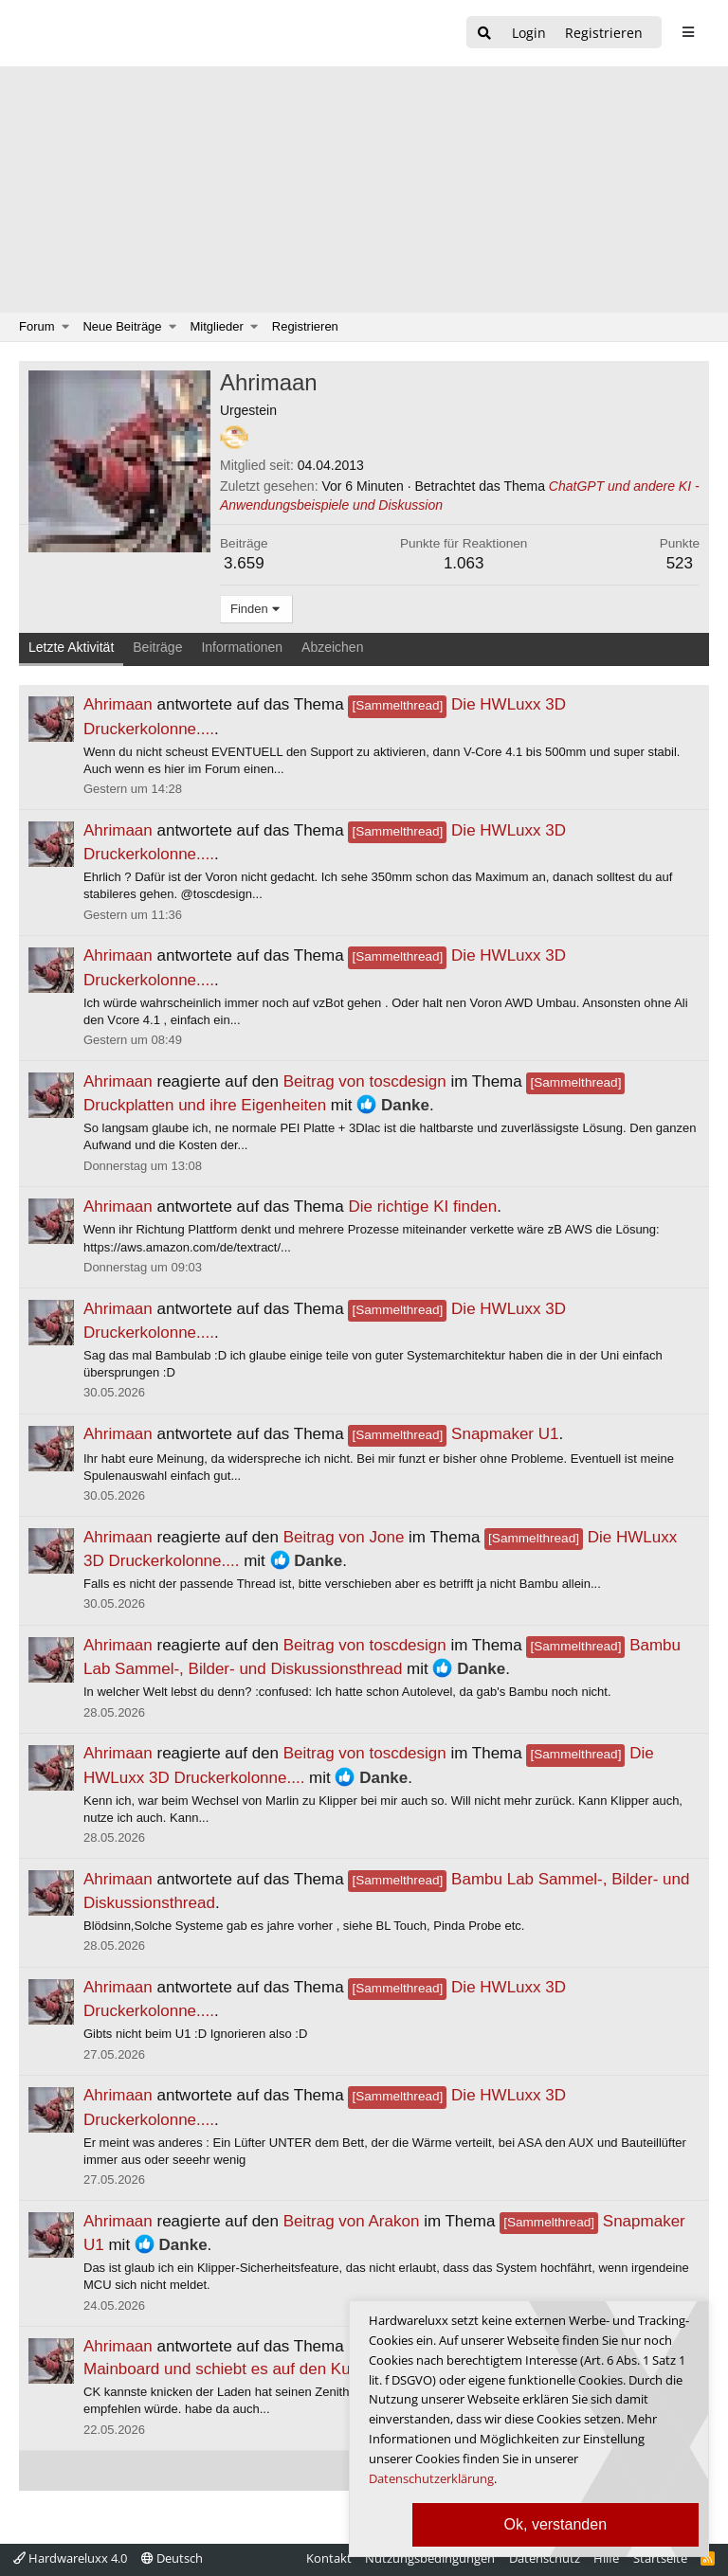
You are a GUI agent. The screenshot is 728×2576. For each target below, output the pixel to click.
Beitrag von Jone (344, 1537)
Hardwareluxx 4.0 (70, 2558)
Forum (37, 326)
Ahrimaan (118, 704)
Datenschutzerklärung (431, 2478)
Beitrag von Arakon (351, 2221)
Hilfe (606, 2558)
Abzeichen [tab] (332, 647)
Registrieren (305, 326)
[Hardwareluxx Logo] (114, 33)
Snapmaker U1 (453, 1434)
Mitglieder (217, 326)
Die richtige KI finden (422, 1207)
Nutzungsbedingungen (430, 2558)
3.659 (244, 563)
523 (679, 563)
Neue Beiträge (121, 326)
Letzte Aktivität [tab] (71, 647)
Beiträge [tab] (157, 647)
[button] (66, 327)
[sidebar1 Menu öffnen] (687, 32)
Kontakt (329, 2558)
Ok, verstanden (556, 2524)
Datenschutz (544, 2558)
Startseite (660, 2558)
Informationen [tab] (241, 647)
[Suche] (484, 33)
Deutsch (172, 2558)
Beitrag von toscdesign (364, 1081)
